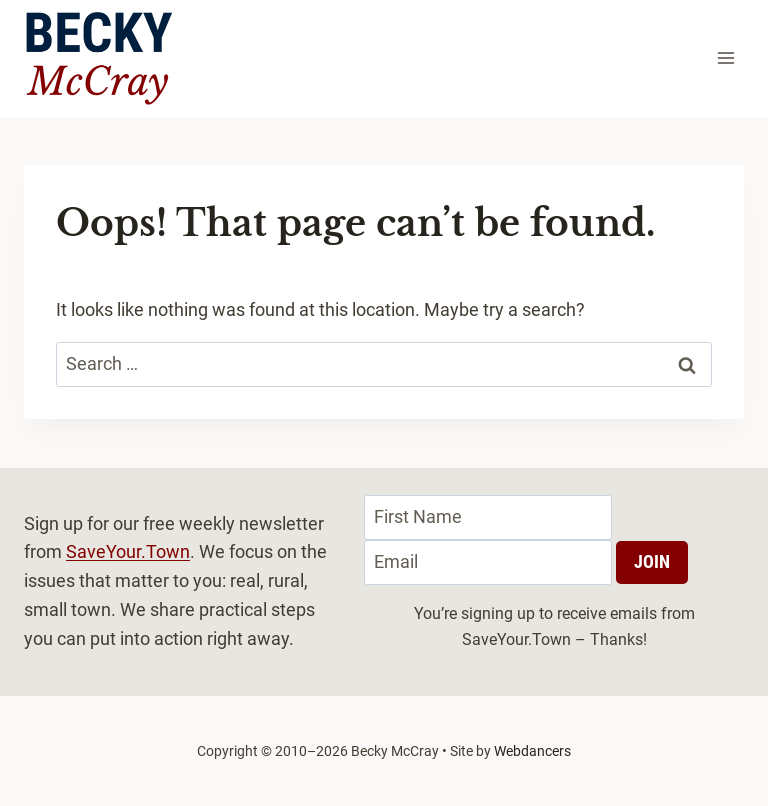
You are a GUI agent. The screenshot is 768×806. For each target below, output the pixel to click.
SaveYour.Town (128, 551)
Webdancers (532, 751)
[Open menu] (725, 58)
